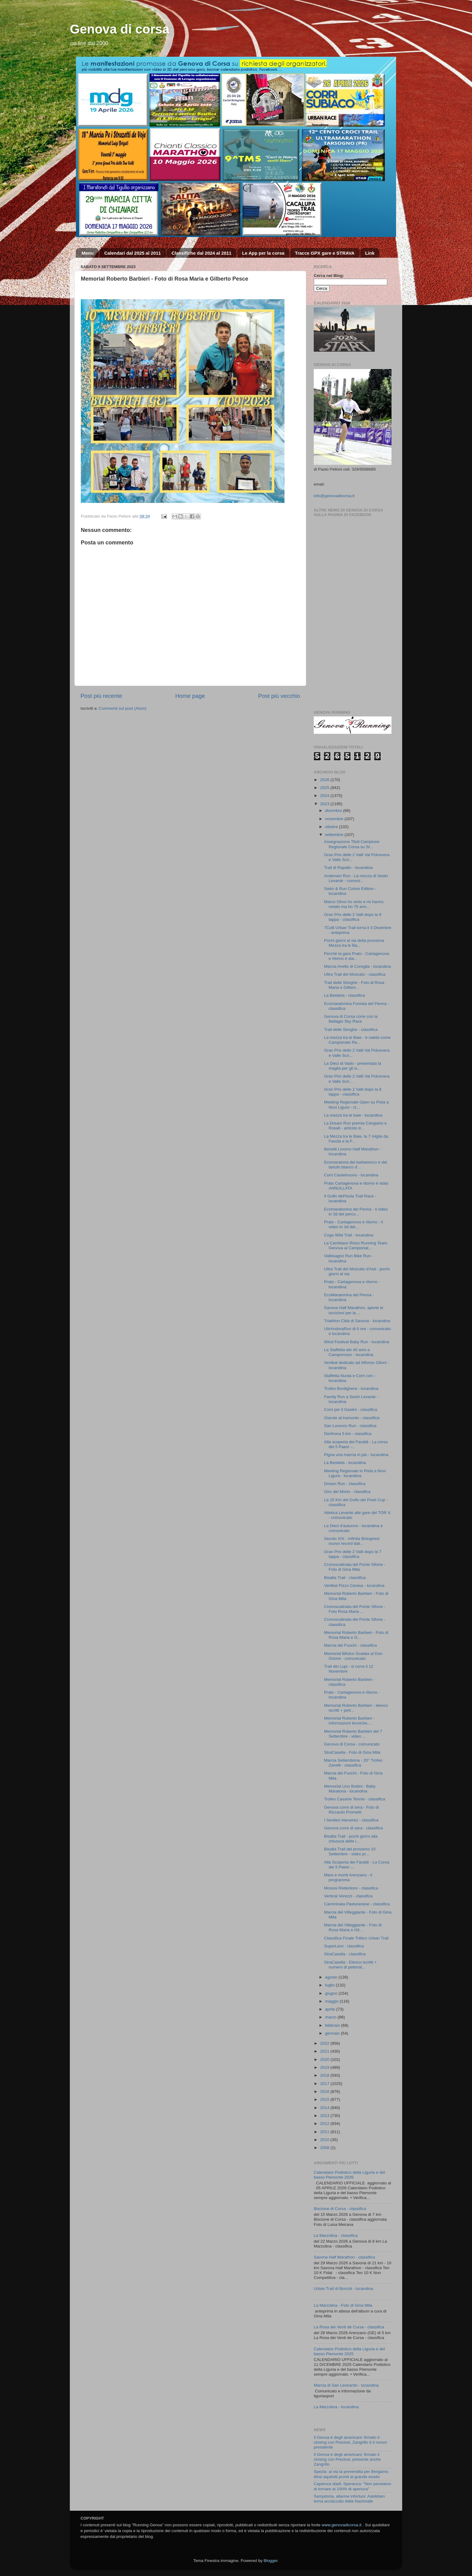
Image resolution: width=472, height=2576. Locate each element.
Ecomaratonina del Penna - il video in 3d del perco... (356, 1211)
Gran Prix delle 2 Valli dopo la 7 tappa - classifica (352, 1554)
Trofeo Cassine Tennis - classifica (354, 1799)
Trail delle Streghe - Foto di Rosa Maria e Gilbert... (354, 985)
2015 (325, 2099)
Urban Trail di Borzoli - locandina (343, 2288)
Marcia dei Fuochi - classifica (350, 1645)
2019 (325, 2067)
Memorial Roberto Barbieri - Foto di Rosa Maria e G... (356, 1635)
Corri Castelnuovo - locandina (351, 1175)
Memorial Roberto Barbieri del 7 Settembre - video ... (353, 1733)
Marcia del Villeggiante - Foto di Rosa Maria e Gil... (353, 1927)
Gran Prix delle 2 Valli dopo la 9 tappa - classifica (352, 917)
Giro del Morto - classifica (347, 1491)
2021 (325, 2051)
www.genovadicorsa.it (342, 2525)
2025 (325, 787)
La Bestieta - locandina (345, 1462)
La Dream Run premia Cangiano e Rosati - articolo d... (355, 1125)
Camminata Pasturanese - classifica (357, 1904)
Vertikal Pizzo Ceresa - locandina (354, 1585)
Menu (88, 253)
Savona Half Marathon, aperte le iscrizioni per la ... (353, 1310)
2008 (325, 2147)
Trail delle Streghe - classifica (351, 1029)
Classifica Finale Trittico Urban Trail (356, 1938)
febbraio (333, 2025)
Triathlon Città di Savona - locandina (357, 1320)
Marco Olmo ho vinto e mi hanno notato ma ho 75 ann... (354, 904)
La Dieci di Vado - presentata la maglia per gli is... (352, 1066)
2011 (325, 2131)
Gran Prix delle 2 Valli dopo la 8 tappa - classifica (352, 1091)
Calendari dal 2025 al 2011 (132, 253)
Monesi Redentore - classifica (351, 1888)
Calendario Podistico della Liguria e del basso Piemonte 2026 (349, 2175)
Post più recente (101, 696)
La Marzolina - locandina (336, 2407)
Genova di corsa (120, 29)
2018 (325, 2075)
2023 (325, 804)
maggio (332, 2001)
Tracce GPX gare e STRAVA (324, 253)
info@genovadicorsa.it (334, 495)
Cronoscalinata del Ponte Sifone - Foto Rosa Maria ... (354, 1609)
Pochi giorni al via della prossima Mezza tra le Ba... (354, 943)
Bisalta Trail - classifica (345, 1577)
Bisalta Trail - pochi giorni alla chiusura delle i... (351, 1838)
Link (369, 253)
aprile (330, 2009)
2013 (325, 2115)
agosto (331, 1977)
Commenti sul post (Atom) (122, 708)
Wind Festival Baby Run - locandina (356, 1342)
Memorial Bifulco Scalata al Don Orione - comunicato (353, 1656)
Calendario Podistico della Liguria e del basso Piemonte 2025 (349, 2351)
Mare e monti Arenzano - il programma (348, 1877)
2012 (325, 2123)
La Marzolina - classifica (336, 2235)
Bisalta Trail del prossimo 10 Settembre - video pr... (350, 1851)
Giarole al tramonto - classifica (352, 1417)
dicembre (334, 810)
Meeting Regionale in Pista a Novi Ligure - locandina (355, 1473)
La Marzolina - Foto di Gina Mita (343, 2305)
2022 (325, 2043)
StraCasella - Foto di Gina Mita (352, 1752)
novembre (335, 818)
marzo (331, 2017)
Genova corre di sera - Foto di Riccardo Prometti (351, 1809)
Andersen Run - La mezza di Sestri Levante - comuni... (356, 878)
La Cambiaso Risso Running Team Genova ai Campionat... (356, 1245)
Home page (190, 696)
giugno (331, 1993)
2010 (325, 2139)
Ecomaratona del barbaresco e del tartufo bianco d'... (355, 1164)
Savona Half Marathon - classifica (344, 2257)
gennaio (333, 2033)
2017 (325, 2083)
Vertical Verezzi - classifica (348, 1896)
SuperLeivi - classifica (344, 1946)
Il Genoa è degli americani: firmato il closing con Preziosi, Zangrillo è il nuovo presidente (350, 2442)
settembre (335, 834)
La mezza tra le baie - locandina (353, 1115)
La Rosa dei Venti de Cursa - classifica (349, 2327)
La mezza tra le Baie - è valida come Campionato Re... (357, 1040)
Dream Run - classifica (345, 1483)
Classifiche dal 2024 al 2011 (201, 253)
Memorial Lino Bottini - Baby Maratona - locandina (350, 1788)
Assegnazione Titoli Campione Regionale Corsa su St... (352, 844)
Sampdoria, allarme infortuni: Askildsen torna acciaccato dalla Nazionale (349, 2498)
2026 (325, 779)
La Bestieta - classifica (344, 995)
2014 (325, 2107)
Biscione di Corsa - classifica (340, 2208)
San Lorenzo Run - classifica (350, 1425)
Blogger (270, 2560)
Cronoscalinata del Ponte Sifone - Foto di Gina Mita (354, 1567)
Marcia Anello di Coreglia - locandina (357, 966)
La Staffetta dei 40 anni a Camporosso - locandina (348, 1352)
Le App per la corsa (263, 253)
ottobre (332, 826)
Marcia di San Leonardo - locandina (346, 2385)
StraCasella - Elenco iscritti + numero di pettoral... (350, 1964)
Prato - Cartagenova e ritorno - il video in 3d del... (353, 1224)
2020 (325, 2059)
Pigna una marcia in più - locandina (356, 1454)
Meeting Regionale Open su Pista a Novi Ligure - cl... (356, 1104)
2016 (325, 2091)
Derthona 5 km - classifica (347, 1433)
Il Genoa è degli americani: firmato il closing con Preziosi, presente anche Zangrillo (347, 2459)
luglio (330, 1985)
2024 (325, 795)
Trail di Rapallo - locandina (348, 867)
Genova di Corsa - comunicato (352, 1744)
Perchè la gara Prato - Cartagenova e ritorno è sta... (356, 956)
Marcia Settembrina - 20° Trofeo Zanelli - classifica (353, 1762)
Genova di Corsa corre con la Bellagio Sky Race (351, 1019)
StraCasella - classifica (345, 1954)
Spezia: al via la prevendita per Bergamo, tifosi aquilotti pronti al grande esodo (351, 2474)
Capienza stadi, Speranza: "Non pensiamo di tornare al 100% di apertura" (352, 2486)
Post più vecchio (279, 696)
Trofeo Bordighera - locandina (351, 1388)
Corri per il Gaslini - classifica (350, 1409)
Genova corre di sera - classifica (353, 1828)
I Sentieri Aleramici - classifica (351, 1820)
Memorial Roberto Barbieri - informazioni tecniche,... (349, 1720)
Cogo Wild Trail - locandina (348, 1235)
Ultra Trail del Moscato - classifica (354, 974)
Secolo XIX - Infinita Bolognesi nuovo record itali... (352, 1541)
